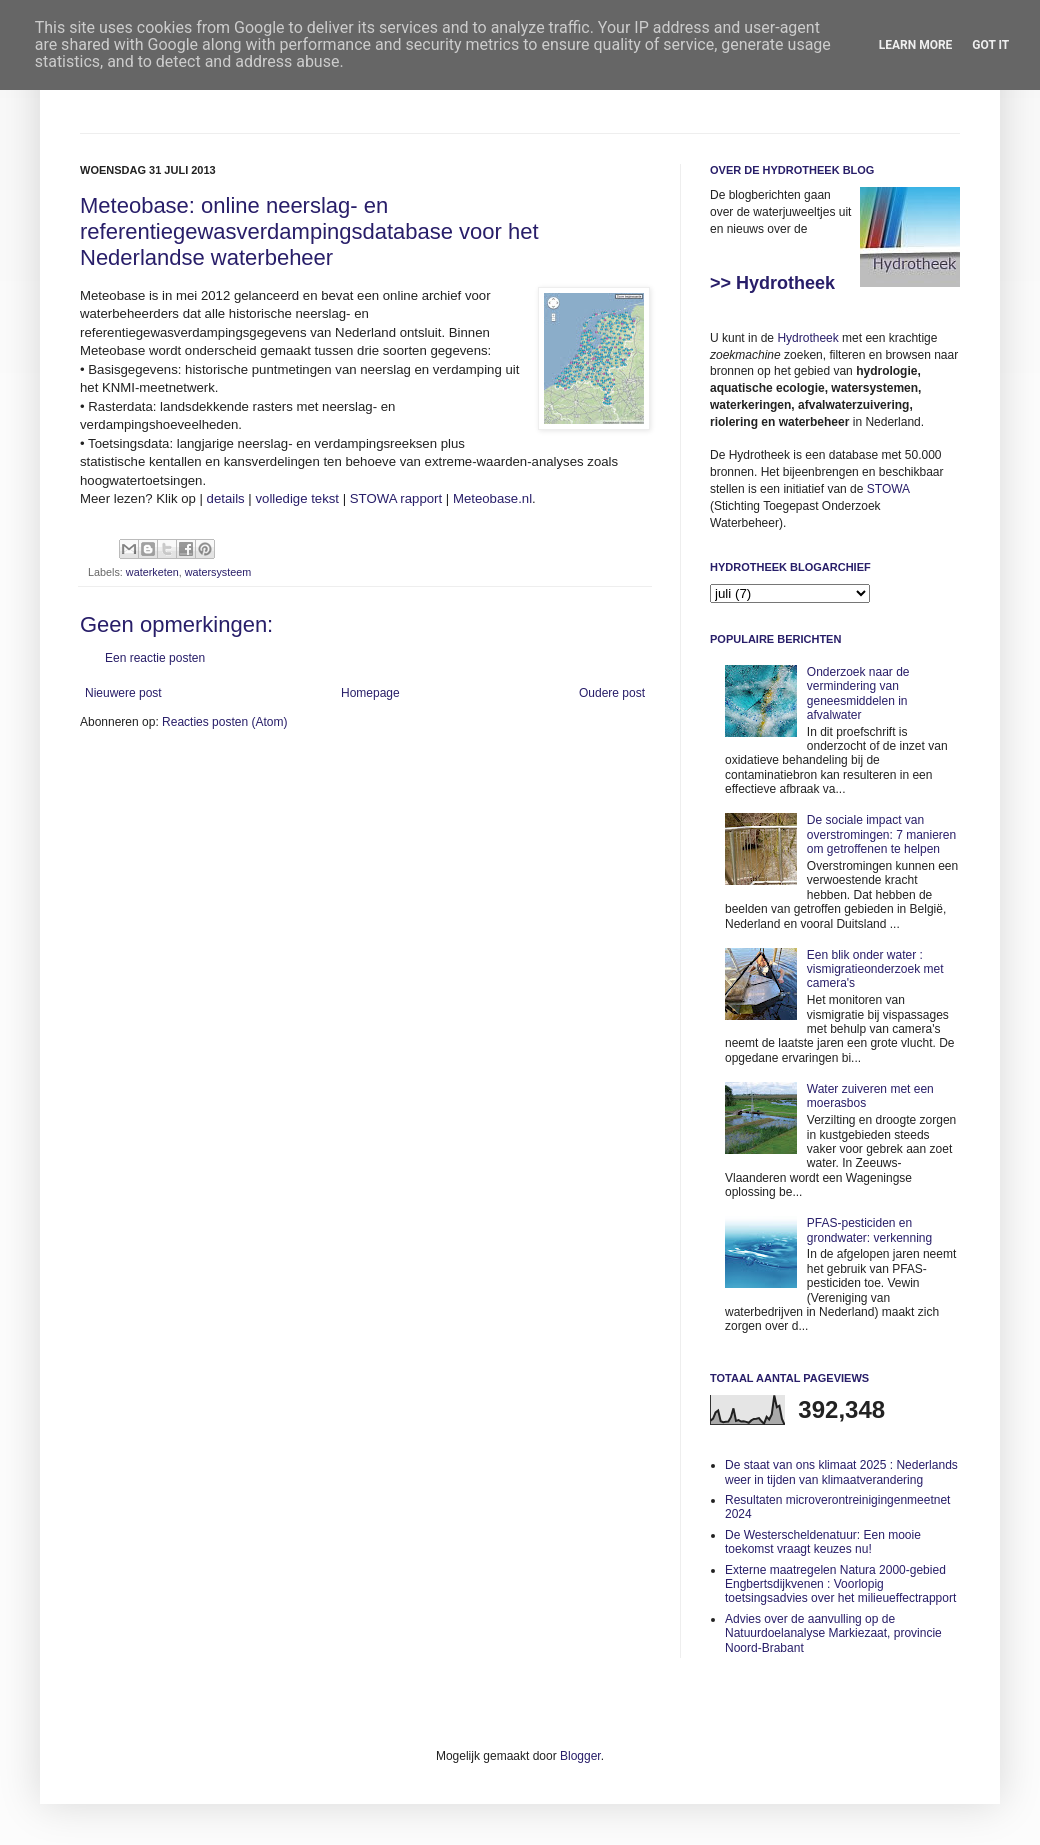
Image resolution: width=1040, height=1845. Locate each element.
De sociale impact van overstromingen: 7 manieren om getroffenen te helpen (881, 834)
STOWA (888, 489)
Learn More (916, 45)
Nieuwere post (123, 693)
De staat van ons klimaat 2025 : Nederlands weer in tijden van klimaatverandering (841, 1472)
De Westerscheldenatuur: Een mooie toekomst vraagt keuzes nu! (823, 1542)
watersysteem (218, 572)
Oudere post (612, 693)
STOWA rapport (396, 498)
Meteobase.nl (492, 498)
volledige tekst (297, 498)
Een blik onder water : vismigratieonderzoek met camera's (875, 969)
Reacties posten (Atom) (224, 722)
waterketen (152, 572)
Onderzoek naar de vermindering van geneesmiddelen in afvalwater (858, 693)
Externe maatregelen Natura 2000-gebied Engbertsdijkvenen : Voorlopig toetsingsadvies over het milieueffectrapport (840, 1584)
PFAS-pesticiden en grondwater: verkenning (869, 1230)
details (226, 498)
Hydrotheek (807, 338)
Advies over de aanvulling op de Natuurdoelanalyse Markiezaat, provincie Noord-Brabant (833, 1633)
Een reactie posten (155, 658)
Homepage (370, 693)
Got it (990, 45)
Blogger (580, 1756)
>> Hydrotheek (772, 283)
